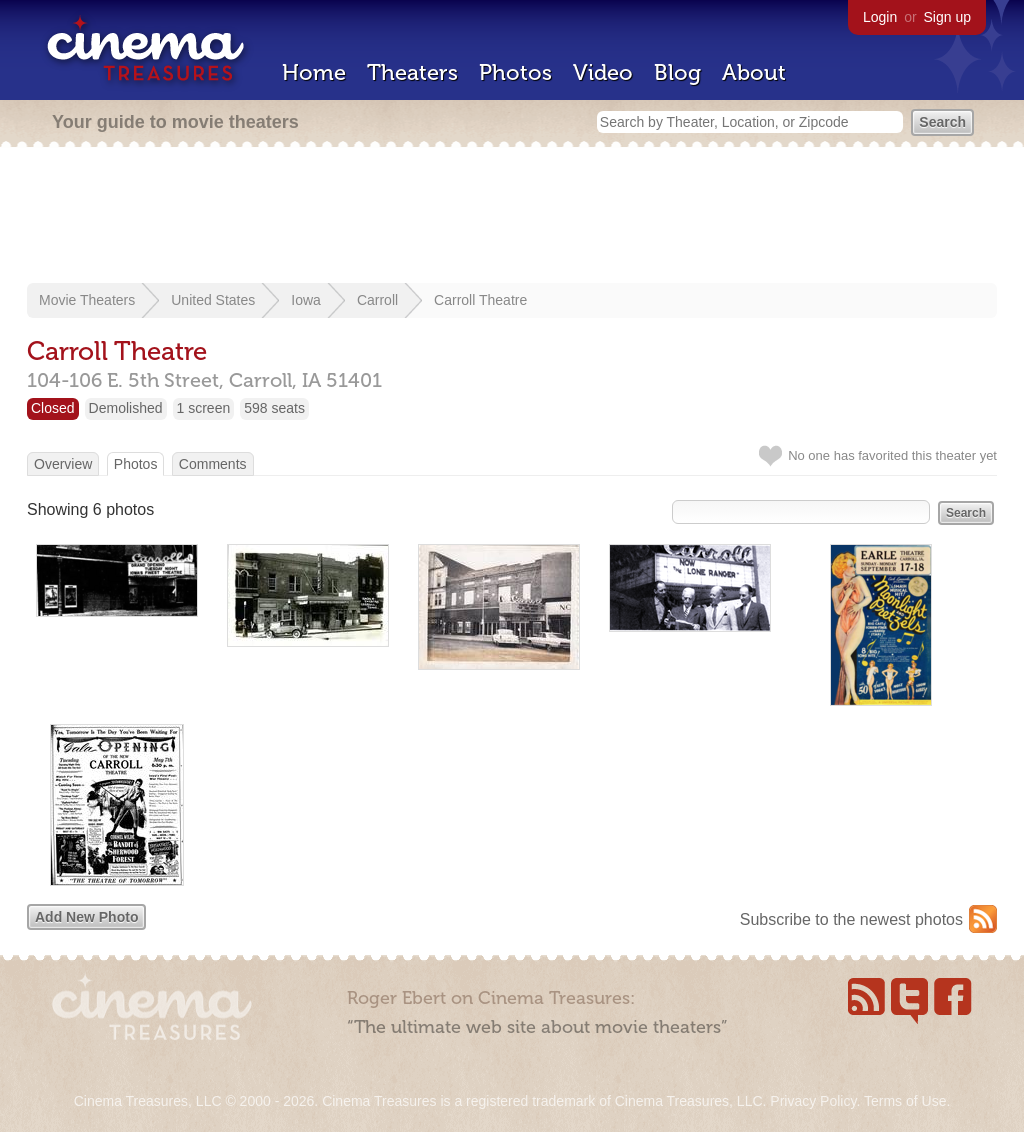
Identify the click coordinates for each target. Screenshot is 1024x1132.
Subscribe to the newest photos (851, 919)
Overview (63, 464)
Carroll (377, 300)
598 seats (274, 408)
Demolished (126, 408)
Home (314, 72)
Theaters (412, 72)
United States (213, 300)
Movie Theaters (87, 300)
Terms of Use (905, 1101)
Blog (677, 72)
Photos (515, 72)
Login (880, 17)
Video (603, 72)
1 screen (204, 408)
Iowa (306, 300)
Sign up (947, 17)
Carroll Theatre (480, 300)
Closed (53, 408)
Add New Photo (86, 917)
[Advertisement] (512, 217)
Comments (213, 464)
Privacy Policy (813, 1101)
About (754, 72)
